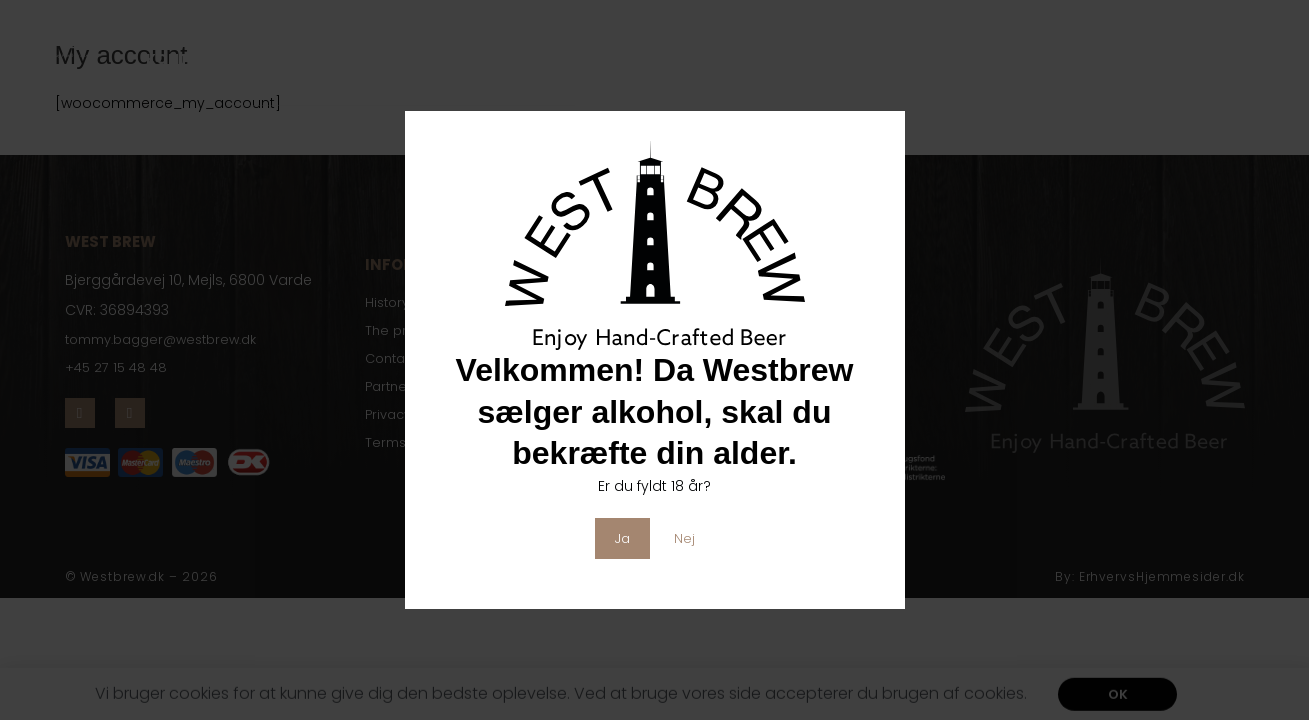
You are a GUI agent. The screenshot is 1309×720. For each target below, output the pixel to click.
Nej (685, 538)
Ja (622, 538)
